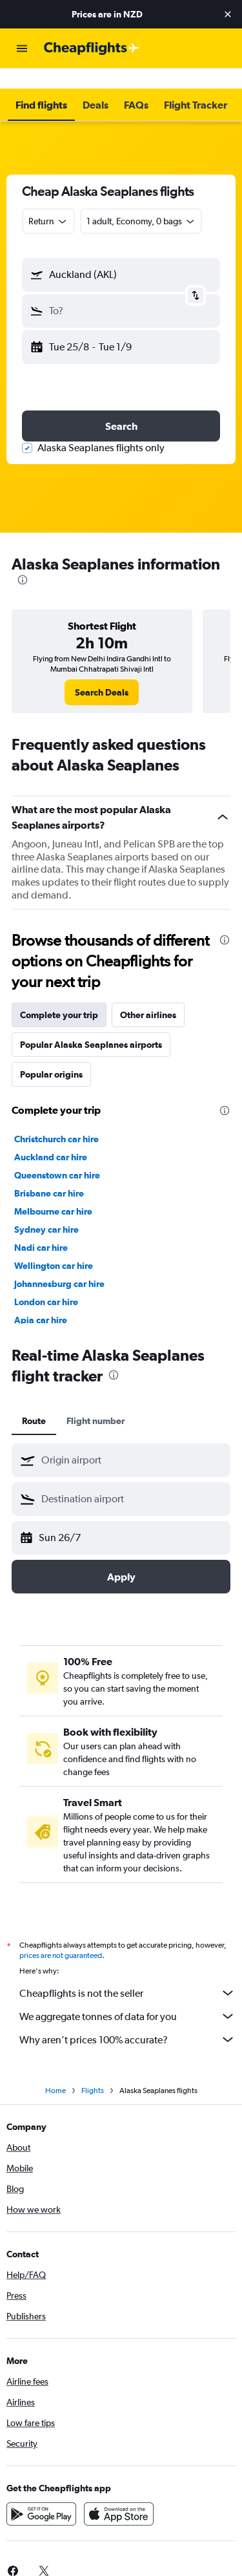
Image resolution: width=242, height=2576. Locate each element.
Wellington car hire (53, 1245)
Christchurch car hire (56, 1118)
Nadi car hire (41, 1227)
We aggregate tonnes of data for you (127, 1995)
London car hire (46, 1281)
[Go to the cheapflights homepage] (91, 48)
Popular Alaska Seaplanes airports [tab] (91, 1024)
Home (55, 2069)
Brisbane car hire (49, 1172)
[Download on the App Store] (119, 2493)
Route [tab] (34, 1400)
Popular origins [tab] (51, 1053)
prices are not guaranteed (60, 1934)
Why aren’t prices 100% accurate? (127, 2019)
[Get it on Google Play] (41, 2493)
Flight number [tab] (95, 1400)
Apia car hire (40, 1299)
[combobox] (48, 200)
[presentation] (22, 559)
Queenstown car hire (57, 1154)
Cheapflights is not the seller (127, 1972)
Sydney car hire (46, 1209)
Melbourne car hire (53, 1191)
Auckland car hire (50, 1136)
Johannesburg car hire (59, 1263)
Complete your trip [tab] (59, 994)
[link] (102, 672)
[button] (228, 14)
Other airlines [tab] (148, 994)
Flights (92, 2069)
